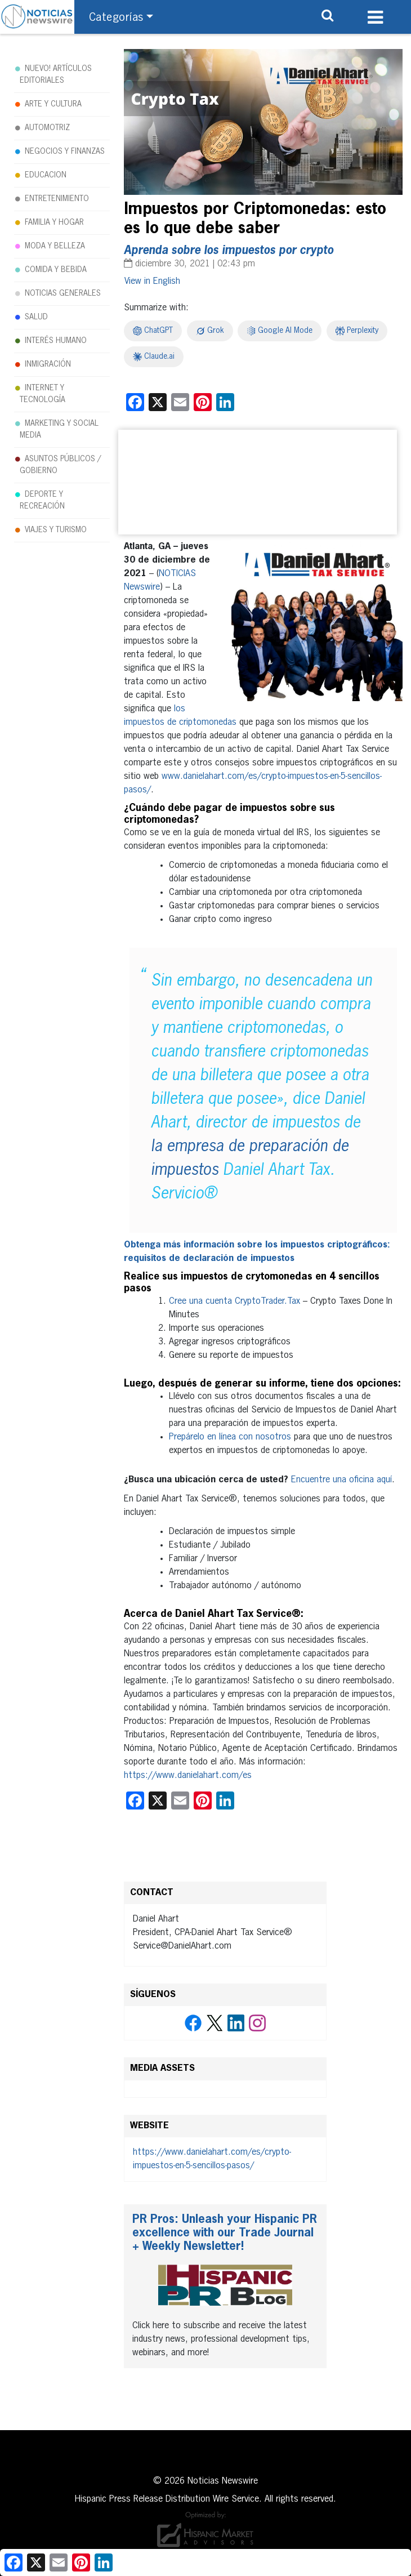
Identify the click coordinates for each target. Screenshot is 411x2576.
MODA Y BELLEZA (55, 246)
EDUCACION (45, 175)
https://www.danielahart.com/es (188, 1775)
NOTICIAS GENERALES (63, 293)
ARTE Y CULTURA (53, 104)
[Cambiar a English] (152, 281)
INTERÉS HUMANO (56, 341)
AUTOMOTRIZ (47, 128)
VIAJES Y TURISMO (56, 530)
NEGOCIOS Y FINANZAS (65, 151)
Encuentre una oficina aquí (341, 1480)
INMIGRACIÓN (48, 364)
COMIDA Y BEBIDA (56, 270)
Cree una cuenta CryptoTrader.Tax (234, 1301)
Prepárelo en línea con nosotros (230, 1437)
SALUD (36, 317)
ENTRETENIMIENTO (57, 199)
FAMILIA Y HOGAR (54, 222)
